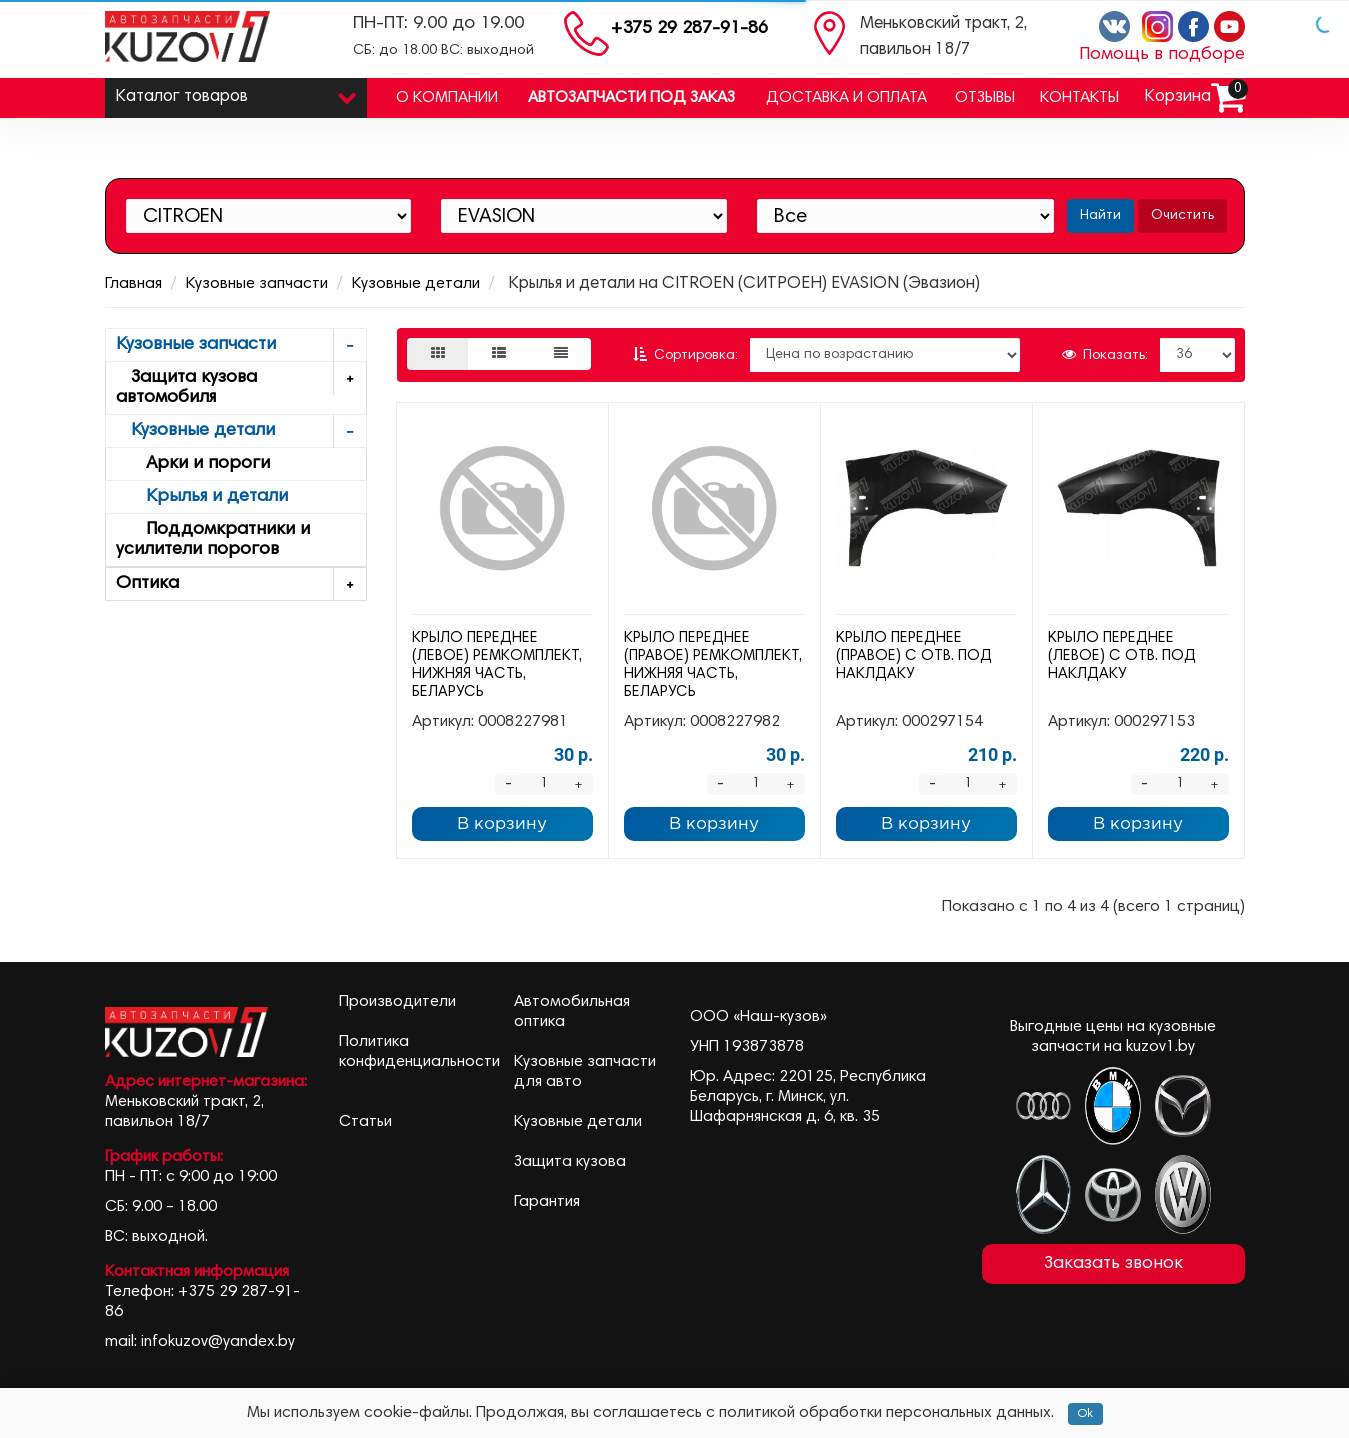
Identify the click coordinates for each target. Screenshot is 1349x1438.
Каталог (236, 92)
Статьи (365, 1122)
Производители (397, 1002)
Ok (1085, 1414)
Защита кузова (570, 1162)
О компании (447, 98)
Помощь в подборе (1162, 55)
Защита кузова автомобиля (241, 384)
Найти (1100, 216)
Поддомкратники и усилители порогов (213, 540)
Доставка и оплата (846, 98)
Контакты (1079, 98)
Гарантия (547, 1202)
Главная (133, 284)
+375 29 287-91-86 (689, 29)
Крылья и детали (202, 497)
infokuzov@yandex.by (218, 1342)
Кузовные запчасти (257, 284)
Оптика (241, 584)
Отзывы (985, 98)
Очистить (1182, 216)
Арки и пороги (193, 464)
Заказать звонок (1113, 1264)
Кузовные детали (416, 284)
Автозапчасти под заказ (631, 98)
